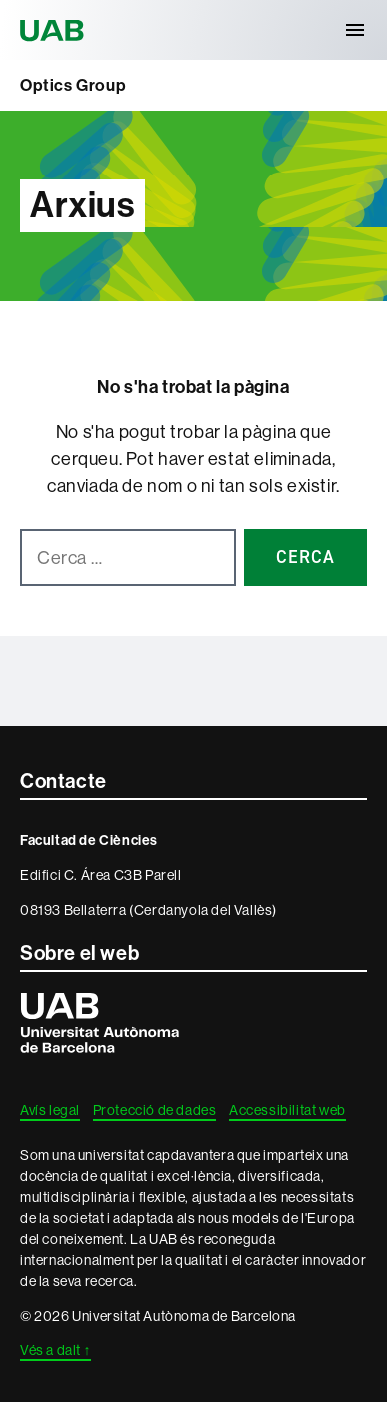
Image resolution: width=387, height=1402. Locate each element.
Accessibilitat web (287, 1110)
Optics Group (73, 85)
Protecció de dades (155, 1110)
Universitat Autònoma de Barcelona (55, 30)
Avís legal (50, 1110)
